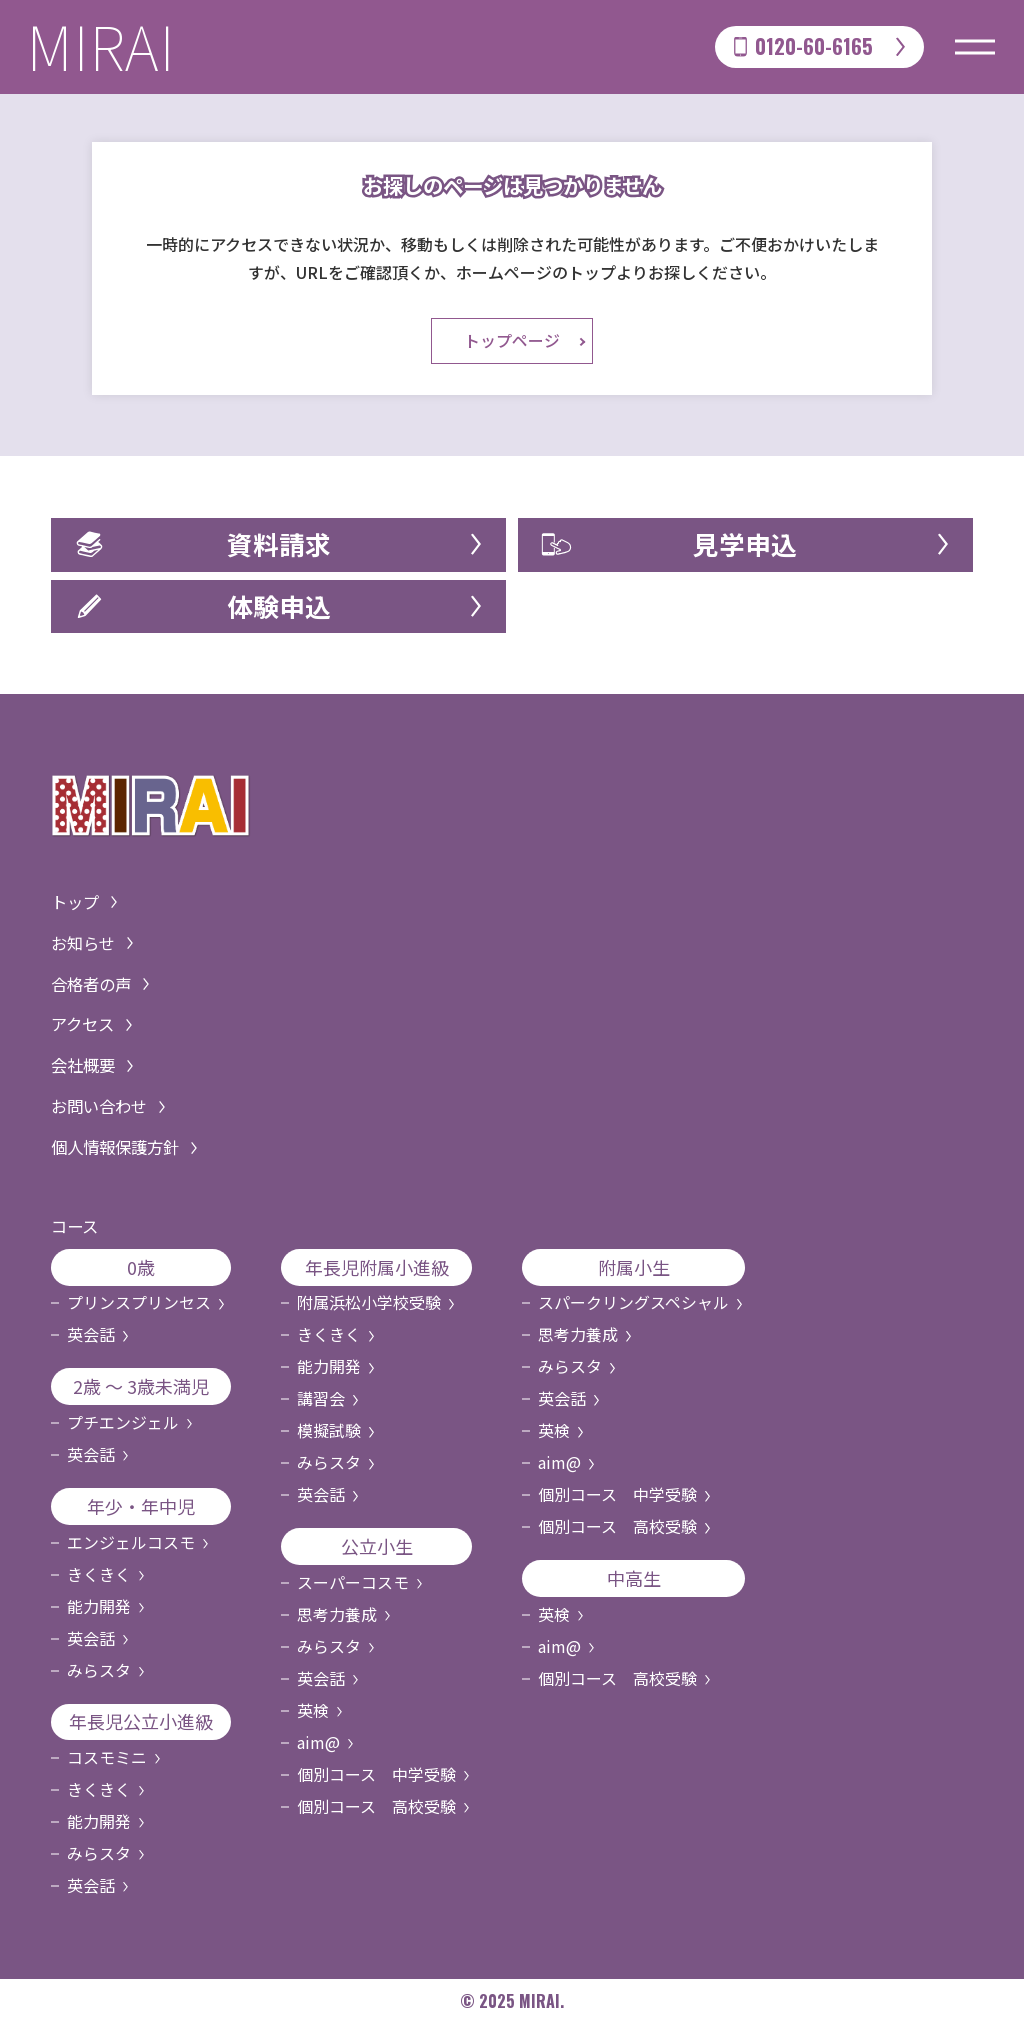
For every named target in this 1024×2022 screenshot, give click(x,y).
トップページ (512, 341)
